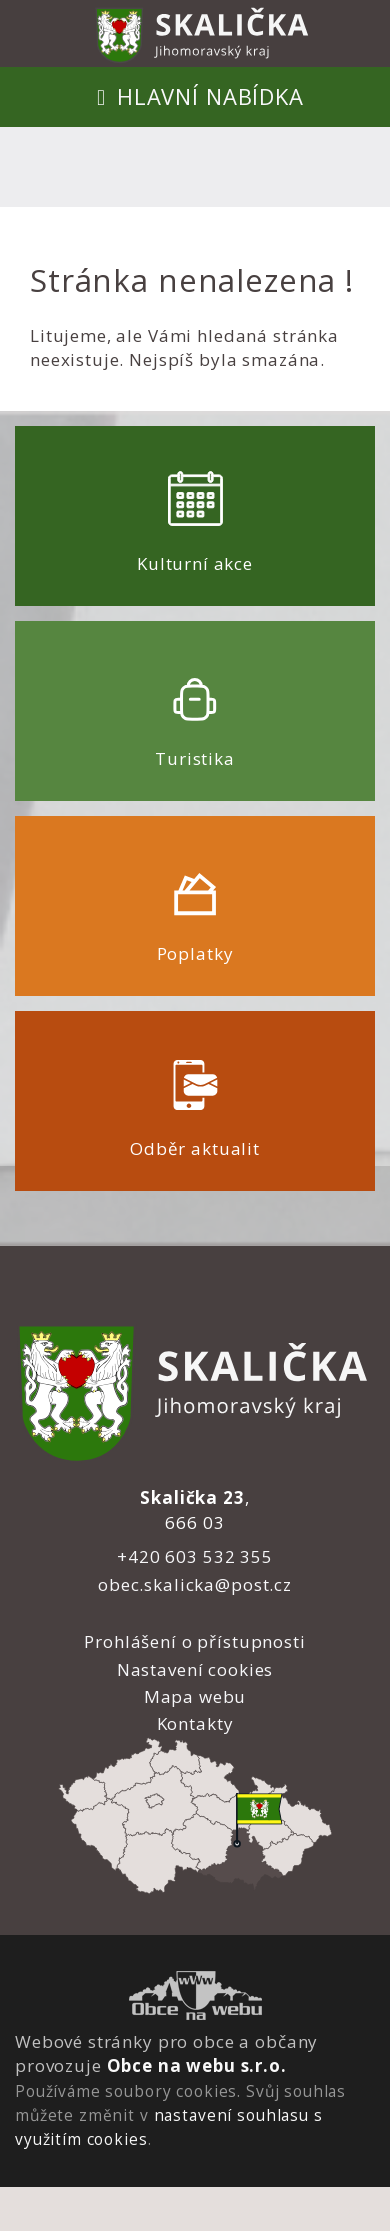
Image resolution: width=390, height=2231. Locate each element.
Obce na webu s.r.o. (197, 2065)
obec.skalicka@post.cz (195, 1584)
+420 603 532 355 (195, 1556)
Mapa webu (195, 1696)
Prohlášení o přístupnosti (194, 1641)
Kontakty (195, 1723)
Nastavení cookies (195, 1669)
